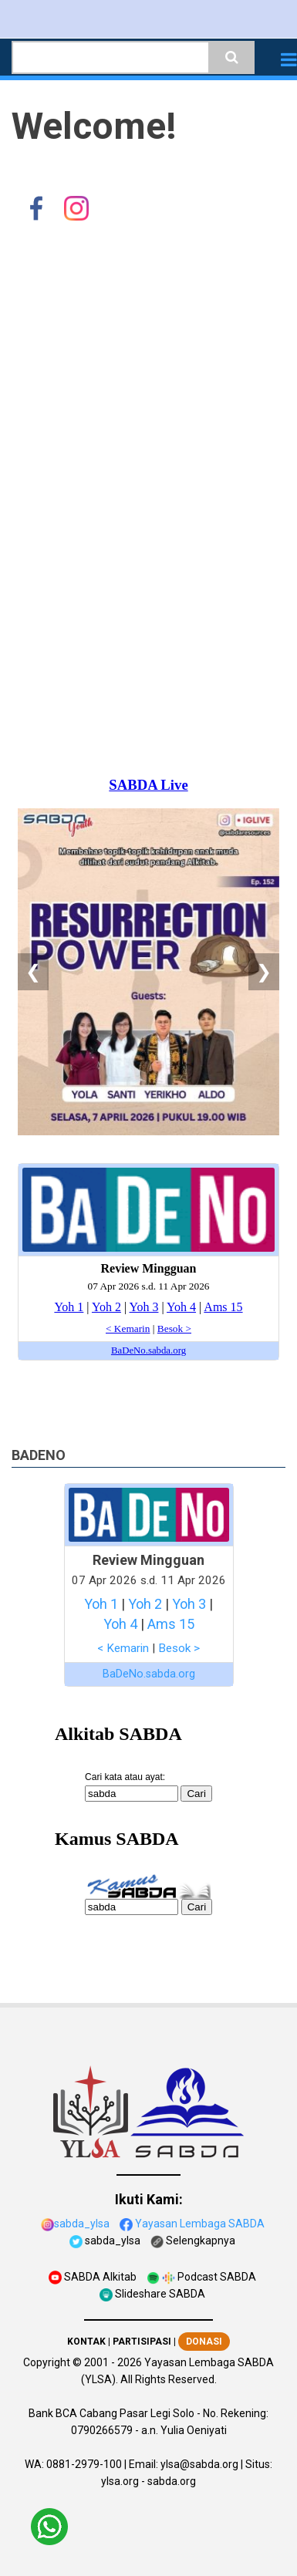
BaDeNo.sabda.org (149, 1674)
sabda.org (171, 2481)
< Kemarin (123, 1648)
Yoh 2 (145, 1604)
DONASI (204, 2341)
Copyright (46, 2362)
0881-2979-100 (84, 2464)
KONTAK (86, 2341)
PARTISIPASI (142, 2341)
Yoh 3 (189, 1604)
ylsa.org (120, 2481)
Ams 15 (170, 1624)
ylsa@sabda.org (199, 2464)
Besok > (179, 1648)
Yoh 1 (101, 1604)
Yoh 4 (120, 1624)
